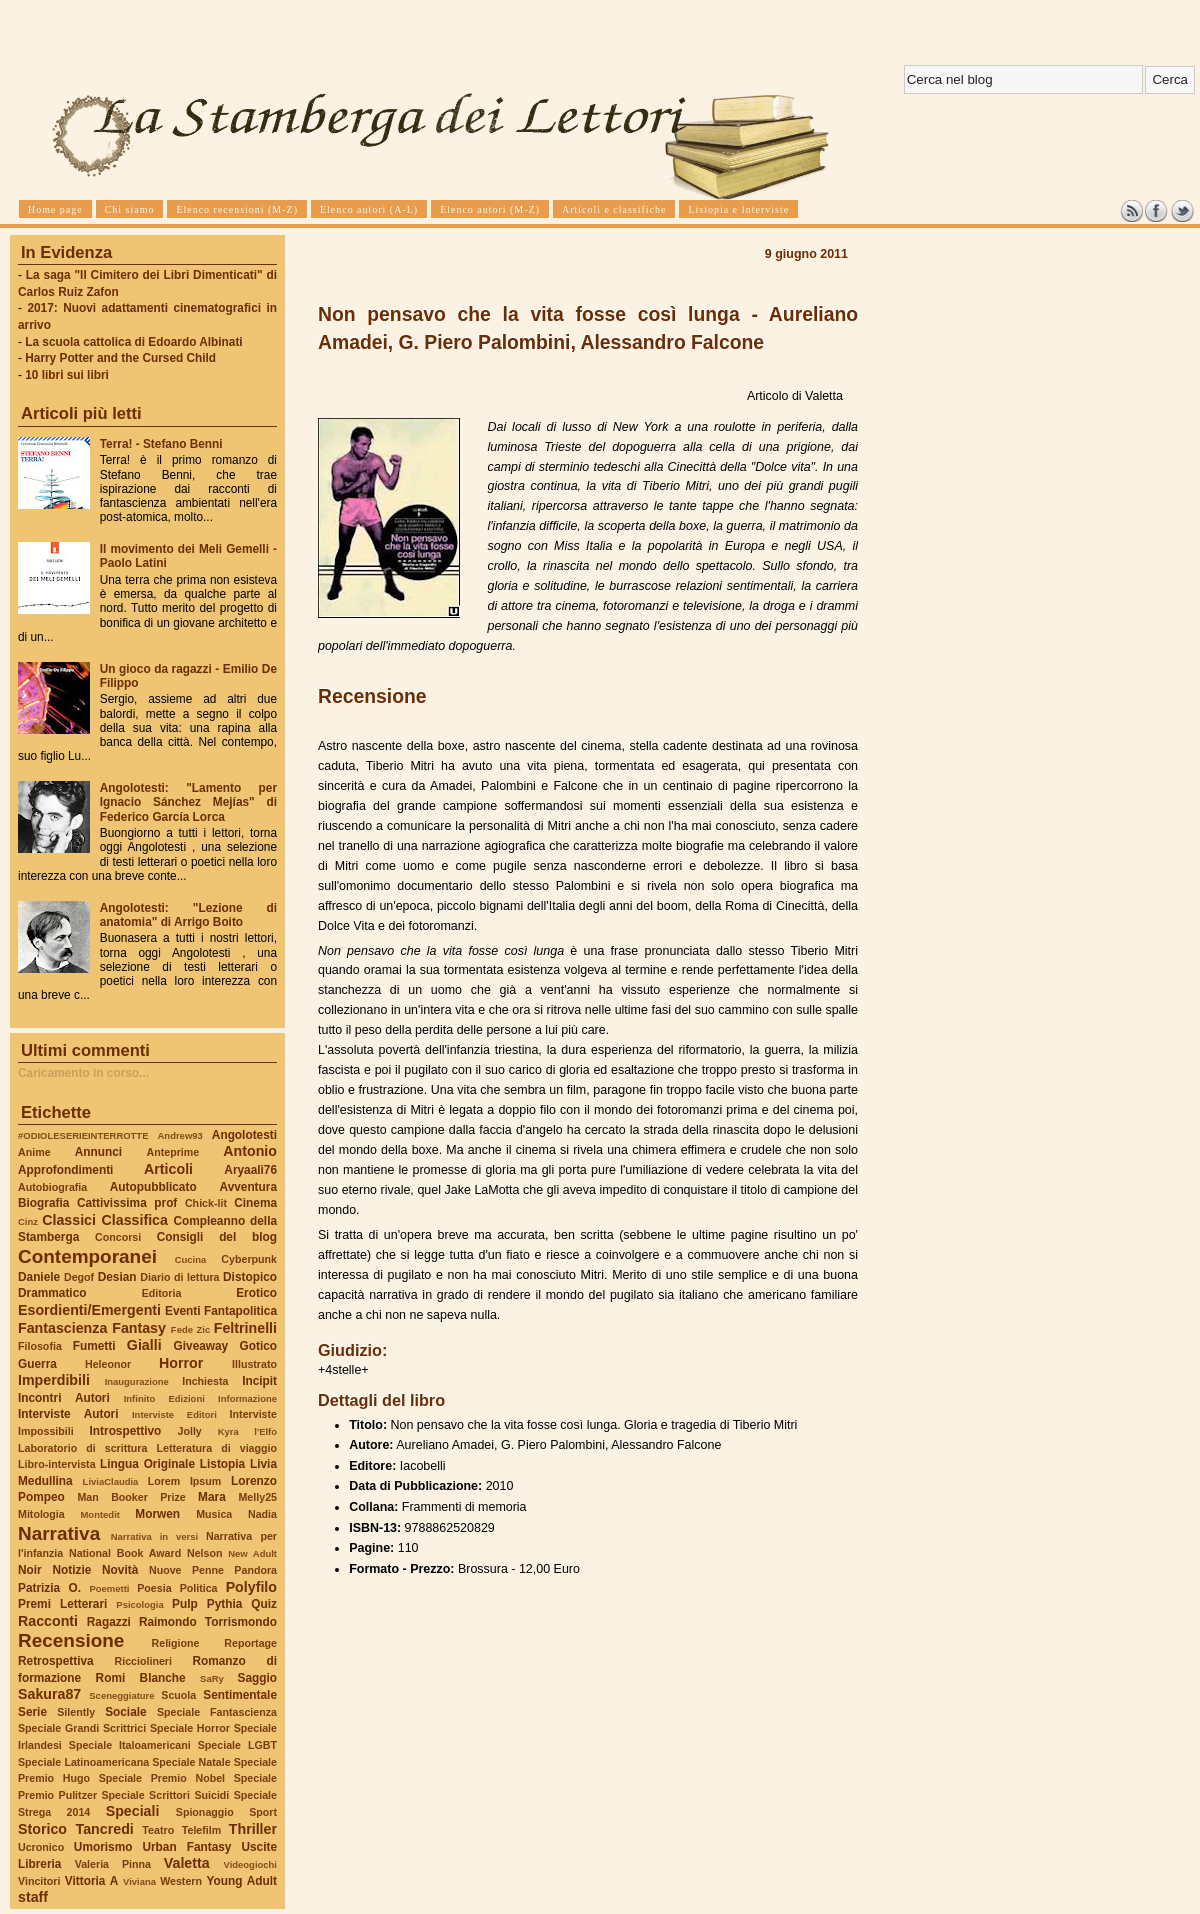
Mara (212, 1497)
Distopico (250, 1277)
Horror (181, 1363)
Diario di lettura (179, 1277)
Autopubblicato (153, 1187)
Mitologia (41, 1514)
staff (33, 1897)
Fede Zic (190, 1329)
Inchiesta (205, 1381)
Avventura (248, 1187)
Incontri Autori (64, 1398)
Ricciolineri (142, 1661)
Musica (214, 1514)
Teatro (158, 1830)
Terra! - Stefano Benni (161, 444)
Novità (120, 1570)
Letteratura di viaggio (216, 1448)
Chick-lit (206, 1203)
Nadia (262, 1514)
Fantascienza (62, 1328)
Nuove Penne (186, 1570)
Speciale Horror (190, 1728)
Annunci (98, 1152)
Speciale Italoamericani (130, 1745)
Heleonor (108, 1364)
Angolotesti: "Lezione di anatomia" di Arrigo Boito (188, 915)
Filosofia (40, 1346)
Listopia (222, 1464)
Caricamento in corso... (83, 1073)
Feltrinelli (245, 1328)
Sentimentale (240, 1695)
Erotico (256, 1293)
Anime (34, 1152)
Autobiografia (52, 1187)
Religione (176, 1643)
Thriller (253, 1829)
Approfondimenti (65, 1170)
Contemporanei (87, 1256)
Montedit (99, 1514)
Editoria (162, 1293)
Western (181, 1881)
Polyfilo (251, 1587)
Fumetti (94, 1346)
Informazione (247, 1398)
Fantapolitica (240, 1311)
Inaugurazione (137, 1381)
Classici (69, 1220)
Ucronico (41, 1847)
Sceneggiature (121, 1695)
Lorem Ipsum (185, 1481)
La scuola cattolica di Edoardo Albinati (133, 342)
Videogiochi (251, 1864)
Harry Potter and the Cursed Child (120, 358)
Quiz (264, 1604)
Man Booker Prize (131, 1497)
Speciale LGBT (237, 1745)
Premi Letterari (62, 1604)
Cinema (255, 1203)
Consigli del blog (217, 1237)
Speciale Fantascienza (217, 1712)
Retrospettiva (56, 1661)
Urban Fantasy (186, 1847)
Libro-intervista (57, 1464)
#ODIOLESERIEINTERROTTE (83, 1135)
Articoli (168, 1169)
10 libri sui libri (67, 375)
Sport (263, 1812)
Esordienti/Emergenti (89, 1310)
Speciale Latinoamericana (83, 1762)
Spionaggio (205, 1812)
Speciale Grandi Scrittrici (82, 1728)
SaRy (212, 1678)
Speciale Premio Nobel (162, 1778)
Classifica (135, 1220)
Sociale (125, 1712)
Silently (76, 1712)
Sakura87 (49, 1694)
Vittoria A (91, 1881)
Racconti (48, 1621)
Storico (42, 1829)
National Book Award (125, 1553)
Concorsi (118, 1237)
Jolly (189, 1431)
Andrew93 (180, 1135)
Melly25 (257, 1497)
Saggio (257, 1678)
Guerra (37, 1364)
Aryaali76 (250, 1170)
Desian (117, 1277)
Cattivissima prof (127, 1203)
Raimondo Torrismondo (208, 1622)
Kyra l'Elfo (247, 1431)
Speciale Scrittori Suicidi (165, 1795)
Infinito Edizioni (164, 1398)
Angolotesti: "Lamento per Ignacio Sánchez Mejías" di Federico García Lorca (188, 802)
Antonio (250, 1151)
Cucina (191, 1259)
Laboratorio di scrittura (82, 1448)
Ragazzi (109, 1622)
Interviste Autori (68, 1414)
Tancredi (105, 1829)
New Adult (252, 1553)
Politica (199, 1588)
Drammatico (52, 1293)
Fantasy (139, 1328)
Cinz (28, 1221)
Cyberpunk (249, 1259)
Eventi (183, 1311)
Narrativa (59, 1533)
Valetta (187, 1863)
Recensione (71, 1640)
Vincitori (39, 1881)
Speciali (133, 1811)
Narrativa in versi (154, 1536)
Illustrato (254, 1364)
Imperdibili (54, 1380)
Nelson (205, 1553)
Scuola (178, 1695)
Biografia (43, 1203)
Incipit (259, 1381)
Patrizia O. (49, 1588)
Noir (30, 1570)
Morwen (157, 1514)
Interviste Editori (174, 1414)
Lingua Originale (147, 1464)
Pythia (225, 1604)
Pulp (185, 1604)
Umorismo (103, 1847)
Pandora (255, 1570)
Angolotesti (244, 1135)
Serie (32, 1712)
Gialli (144, 1345)
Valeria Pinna (113, 1864)
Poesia (154, 1588)
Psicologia (139, 1604)
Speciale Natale (191, 1762)
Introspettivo (126, 1431)
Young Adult (241, 1881)
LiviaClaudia (111, 1481)
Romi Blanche (141, 1678)
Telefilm (201, 1830)
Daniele (39, 1277)
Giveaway (201, 1346)
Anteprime (173, 1152)
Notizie (71, 1570)
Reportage (250, 1643)
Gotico (258, 1346)
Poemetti (109, 1588)
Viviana (139, 1881)
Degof (79, 1277)
